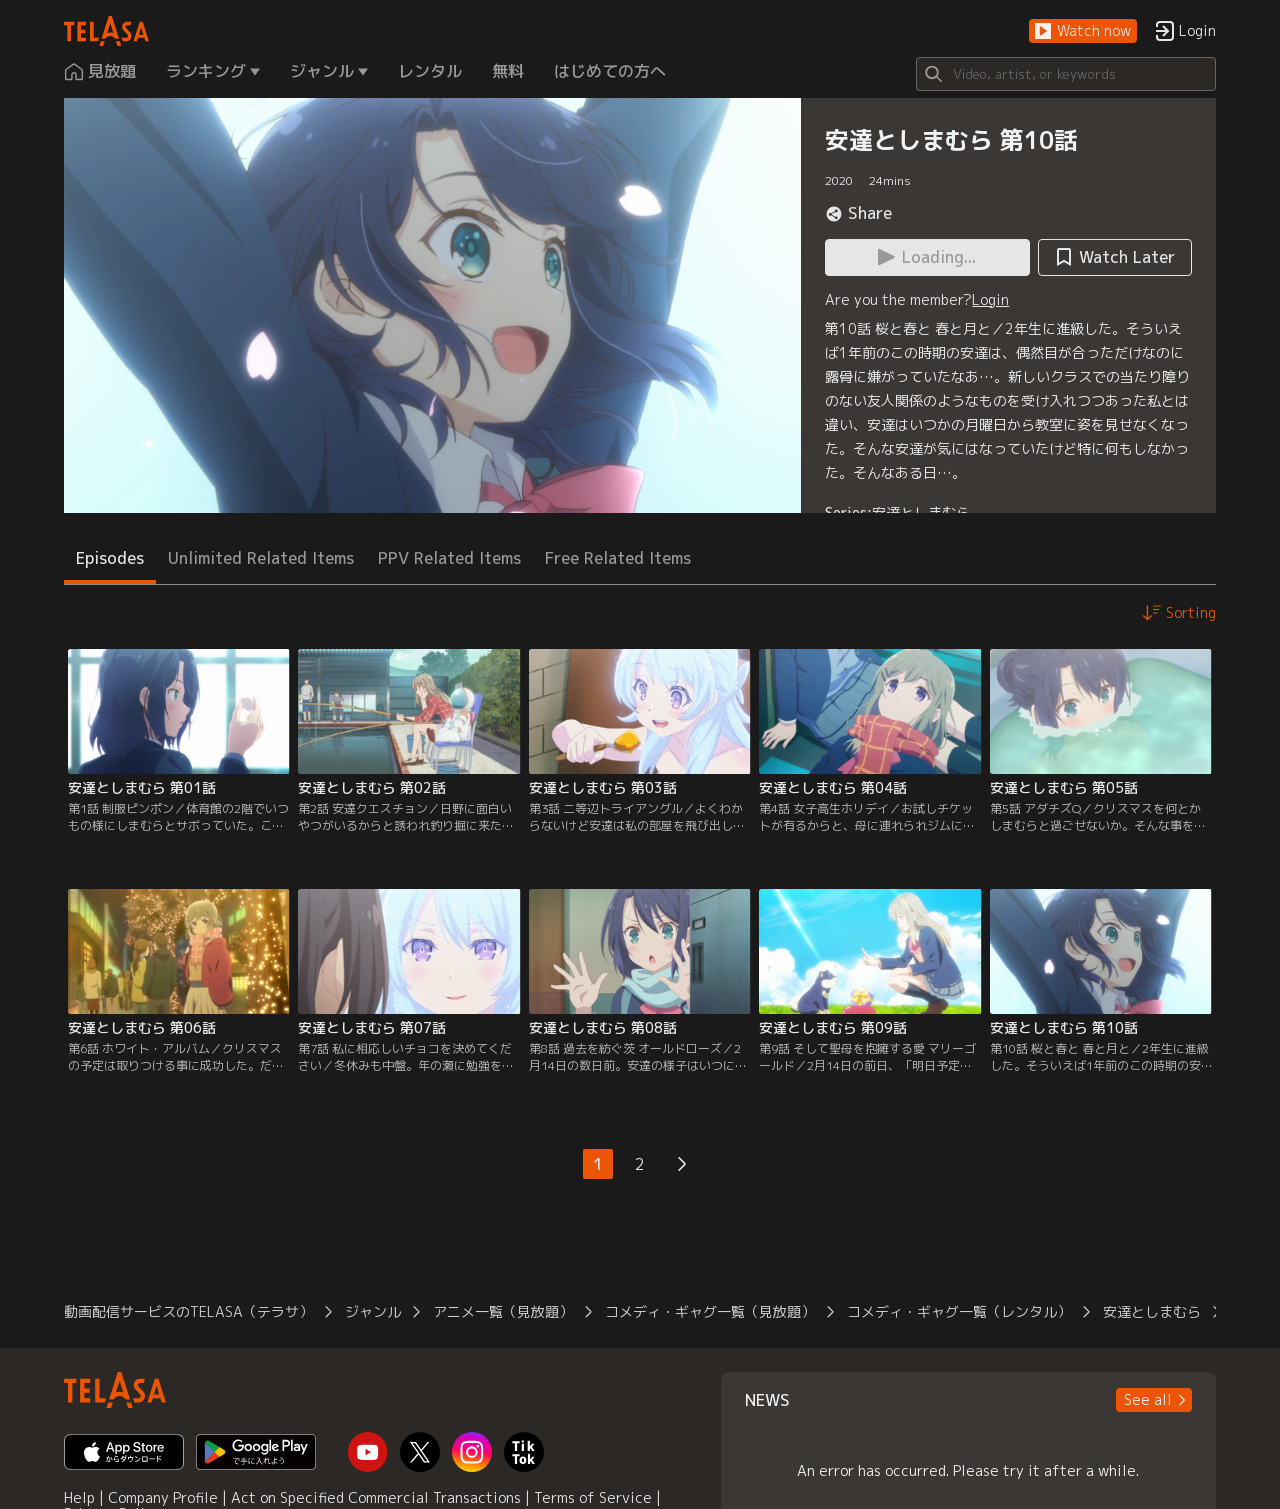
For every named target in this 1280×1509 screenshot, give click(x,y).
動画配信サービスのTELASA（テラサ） (188, 1311)
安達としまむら (921, 512)
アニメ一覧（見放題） (503, 1311)
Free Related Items (618, 558)
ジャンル (373, 1311)
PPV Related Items (449, 558)
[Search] (1066, 74)
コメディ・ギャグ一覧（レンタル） (959, 1311)
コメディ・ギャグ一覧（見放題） (710, 1311)
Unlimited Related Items (261, 558)
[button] (1083, 31)
